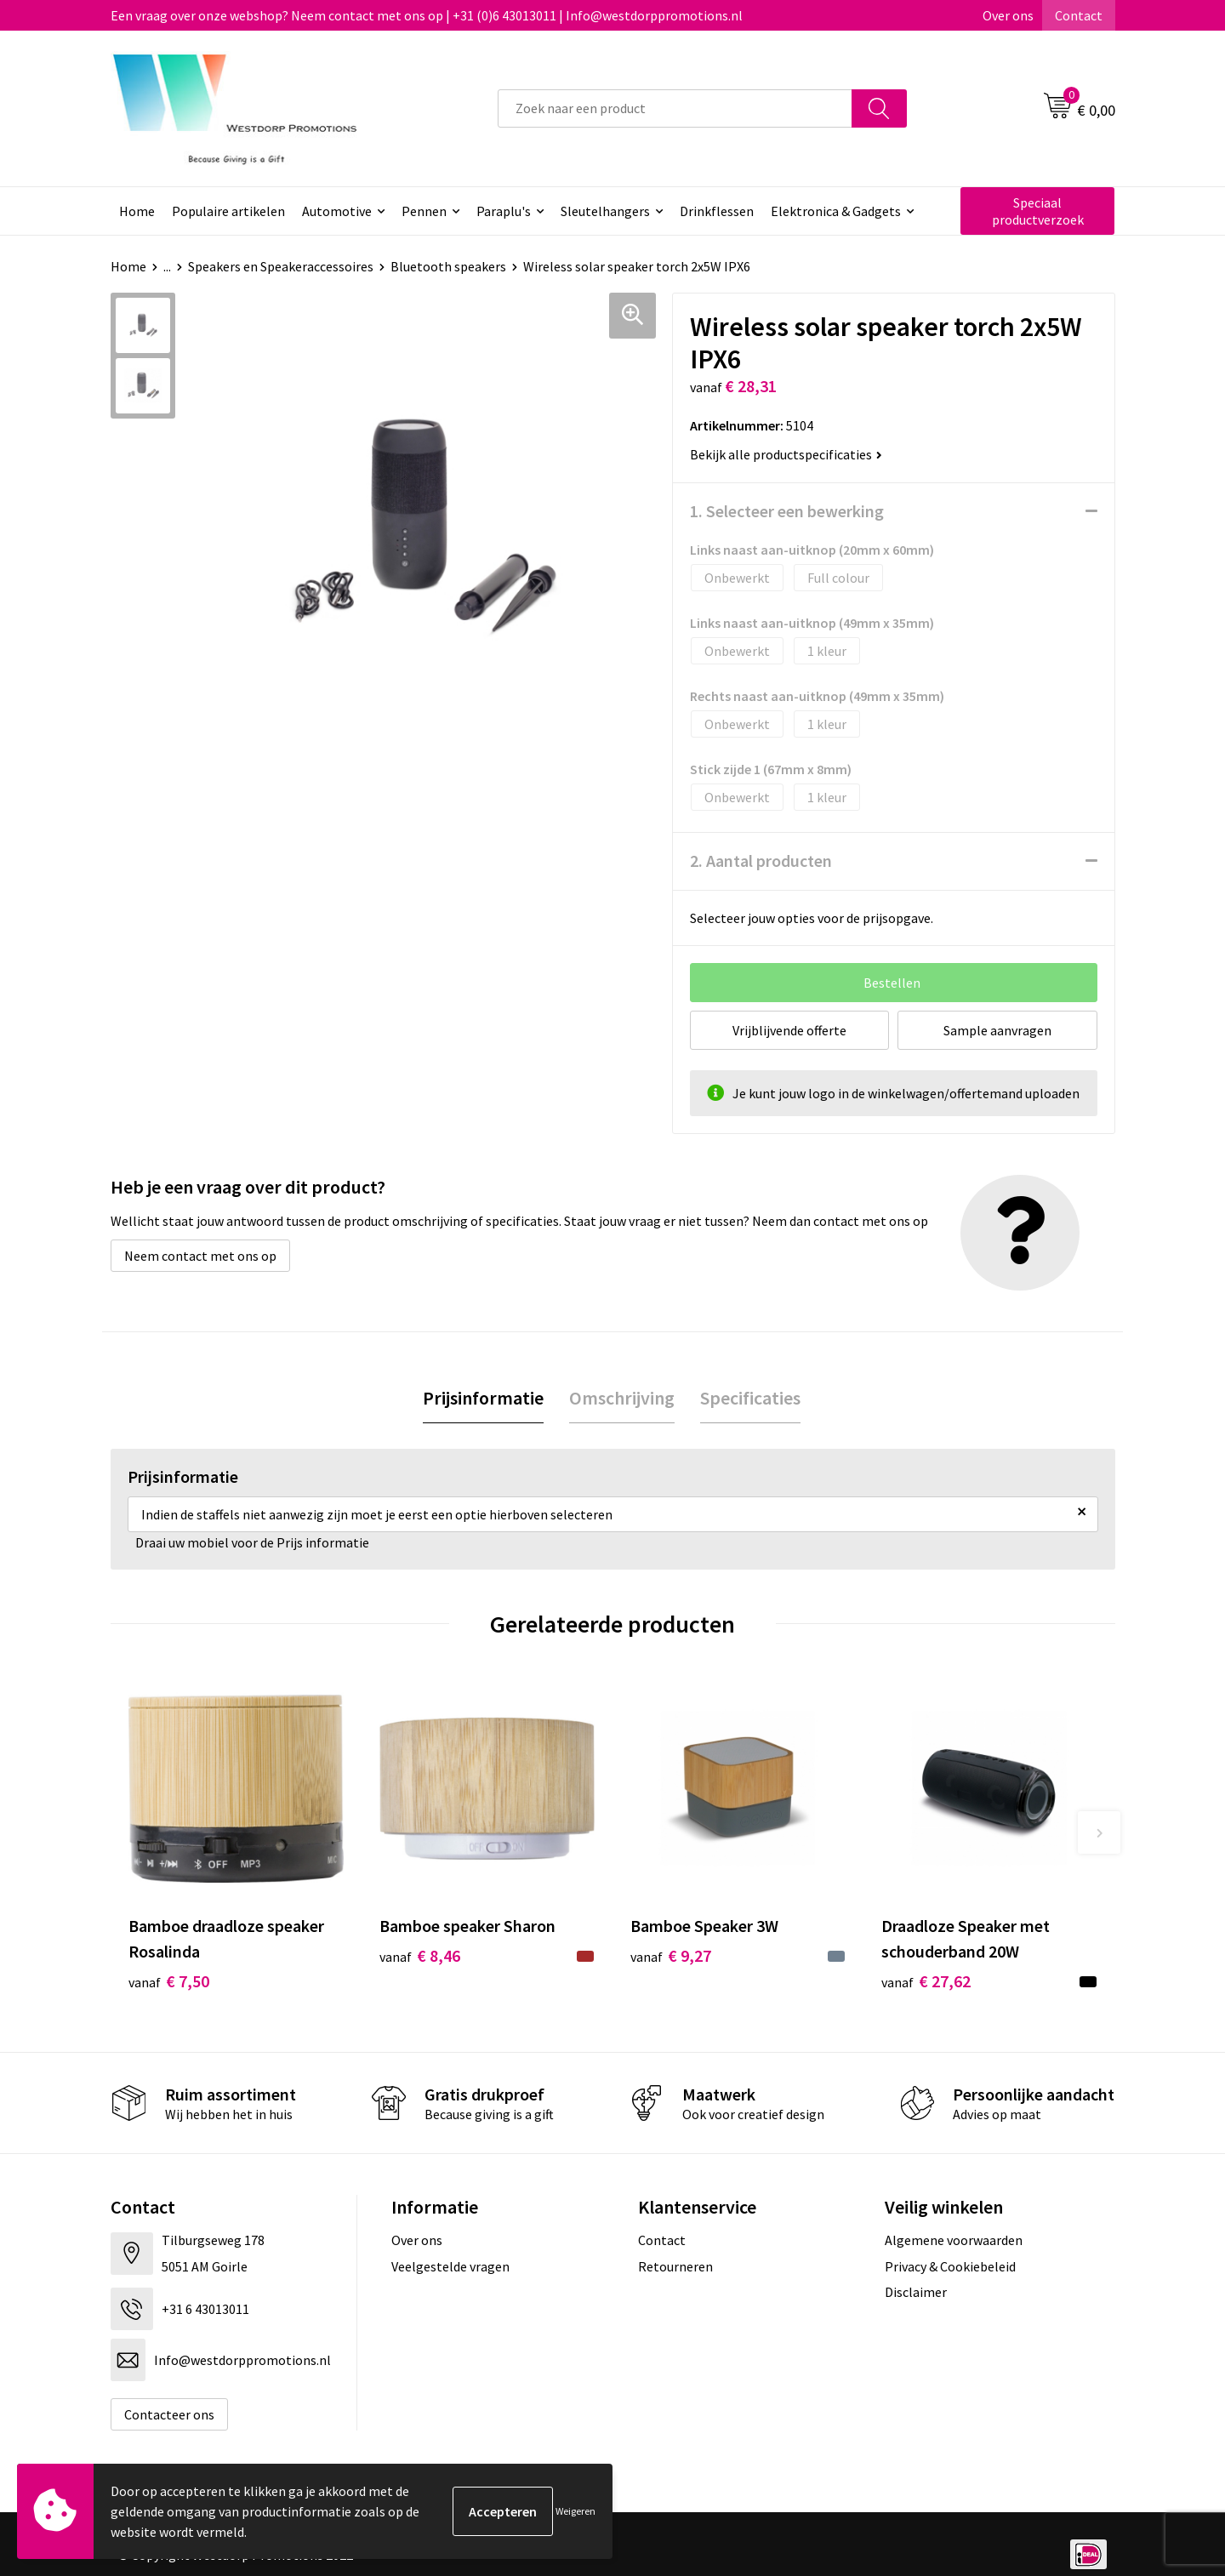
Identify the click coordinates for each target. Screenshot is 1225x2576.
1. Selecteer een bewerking (787, 510)
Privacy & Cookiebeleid (950, 2266)
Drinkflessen (717, 210)
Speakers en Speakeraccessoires (280, 266)
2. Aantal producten (761, 860)
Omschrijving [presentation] (622, 1398)
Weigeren (575, 2511)
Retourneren (675, 2266)
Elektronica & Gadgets (836, 210)
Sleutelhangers (605, 210)
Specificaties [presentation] (750, 1398)
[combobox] (675, 108)
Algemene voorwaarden (954, 2239)
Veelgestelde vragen (450, 2266)
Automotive (337, 210)
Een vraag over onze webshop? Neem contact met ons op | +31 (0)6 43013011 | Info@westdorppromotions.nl (427, 15)
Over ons (1008, 15)
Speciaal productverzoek (1038, 211)
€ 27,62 (926, 1981)
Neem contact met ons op (200, 1255)
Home (137, 210)
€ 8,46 (419, 1955)
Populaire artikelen (228, 210)
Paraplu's (503, 210)
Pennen (424, 210)
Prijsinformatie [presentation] (483, 1398)
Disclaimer (916, 2291)
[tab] (483, 1398)
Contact (1078, 15)
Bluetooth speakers (448, 266)
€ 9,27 (670, 1955)
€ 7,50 (168, 1981)
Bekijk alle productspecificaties (786, 454)
